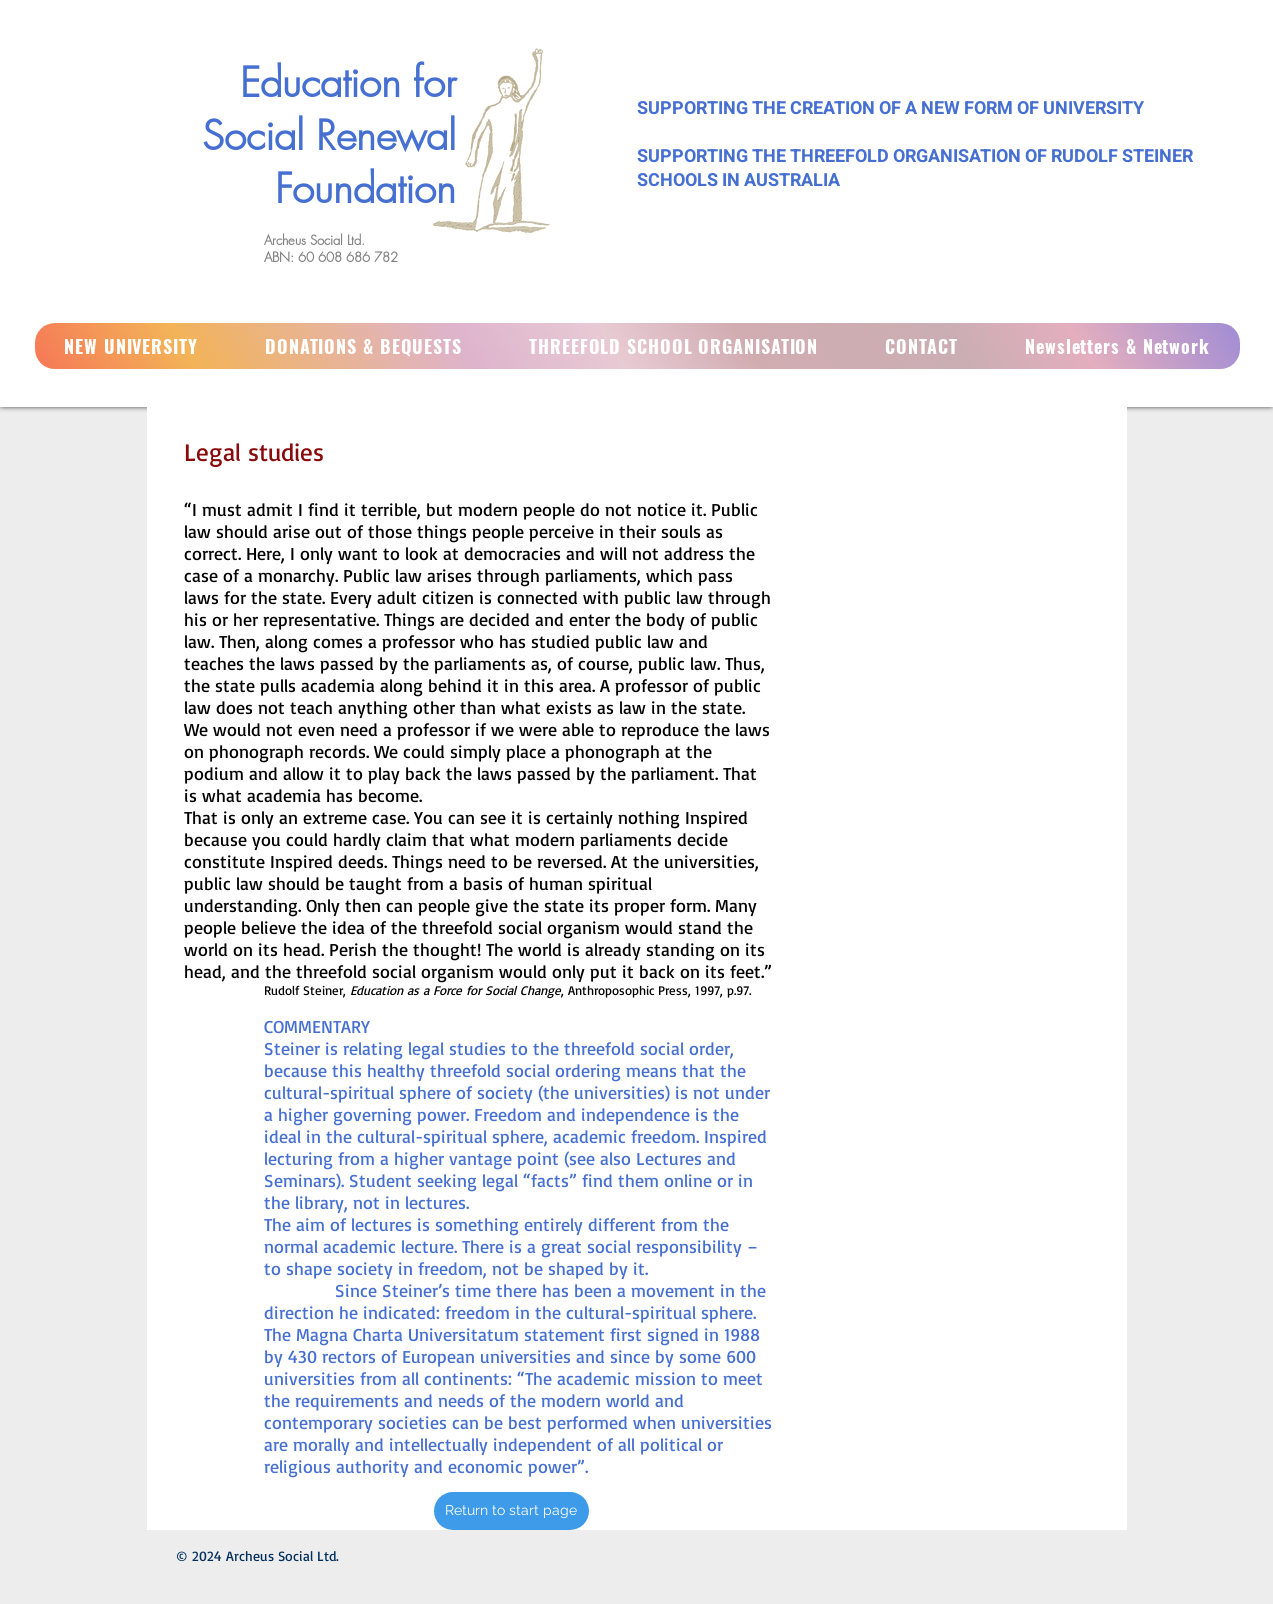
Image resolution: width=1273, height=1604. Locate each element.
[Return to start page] (511, 1511)
